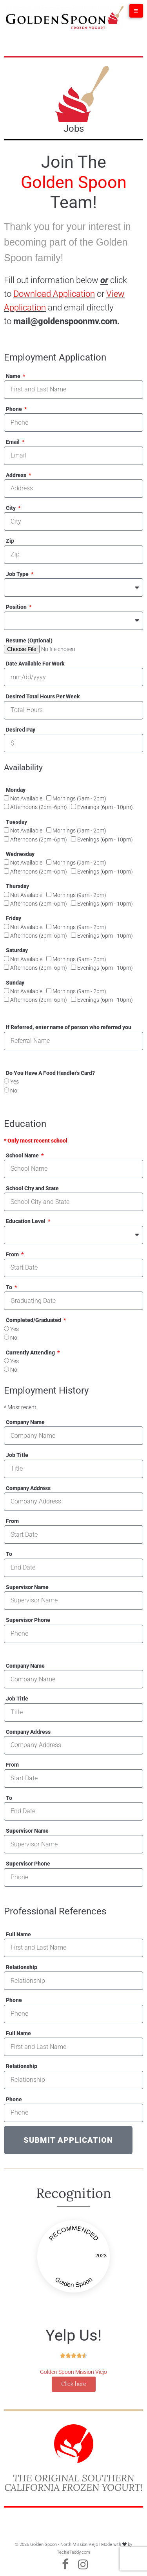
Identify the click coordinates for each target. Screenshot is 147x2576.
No (13, 1090)
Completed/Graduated (34, 1320)
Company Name (25, 1422)
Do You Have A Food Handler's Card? (50, 1073)
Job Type (18, 574)
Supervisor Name (27, 1587)
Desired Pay (20, 730)
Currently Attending (31, 1352)
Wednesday (20, 854)
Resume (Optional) (29, 640)
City (11, 508)
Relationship (21, 1967)
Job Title (17, 1455)
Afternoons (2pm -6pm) (38, 807)
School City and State (32, 1188)
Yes (14, 1081)
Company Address (28, 1488)
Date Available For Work (35, 663)
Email (13, 442)
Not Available (26, 798)
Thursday (17, 886)
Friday (13, 918)
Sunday (15, 982)
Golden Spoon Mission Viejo (73, 2372)
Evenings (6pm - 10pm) (105, 807)
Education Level (26, 1221)
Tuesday (16, 822)
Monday (15, 790)
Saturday (17, 950)
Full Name (18, 1934)
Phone (14, 409)
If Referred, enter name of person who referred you (68, 1027)
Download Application (54, 294)
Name (14, 376)
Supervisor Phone (28, 1620)
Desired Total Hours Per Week (43, 696)
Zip (10, 541)
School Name (23, 1155)
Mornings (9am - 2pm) (79, 798)
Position (17, 607)
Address (16, 475)
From (13, 1254)
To (9, 1287)
